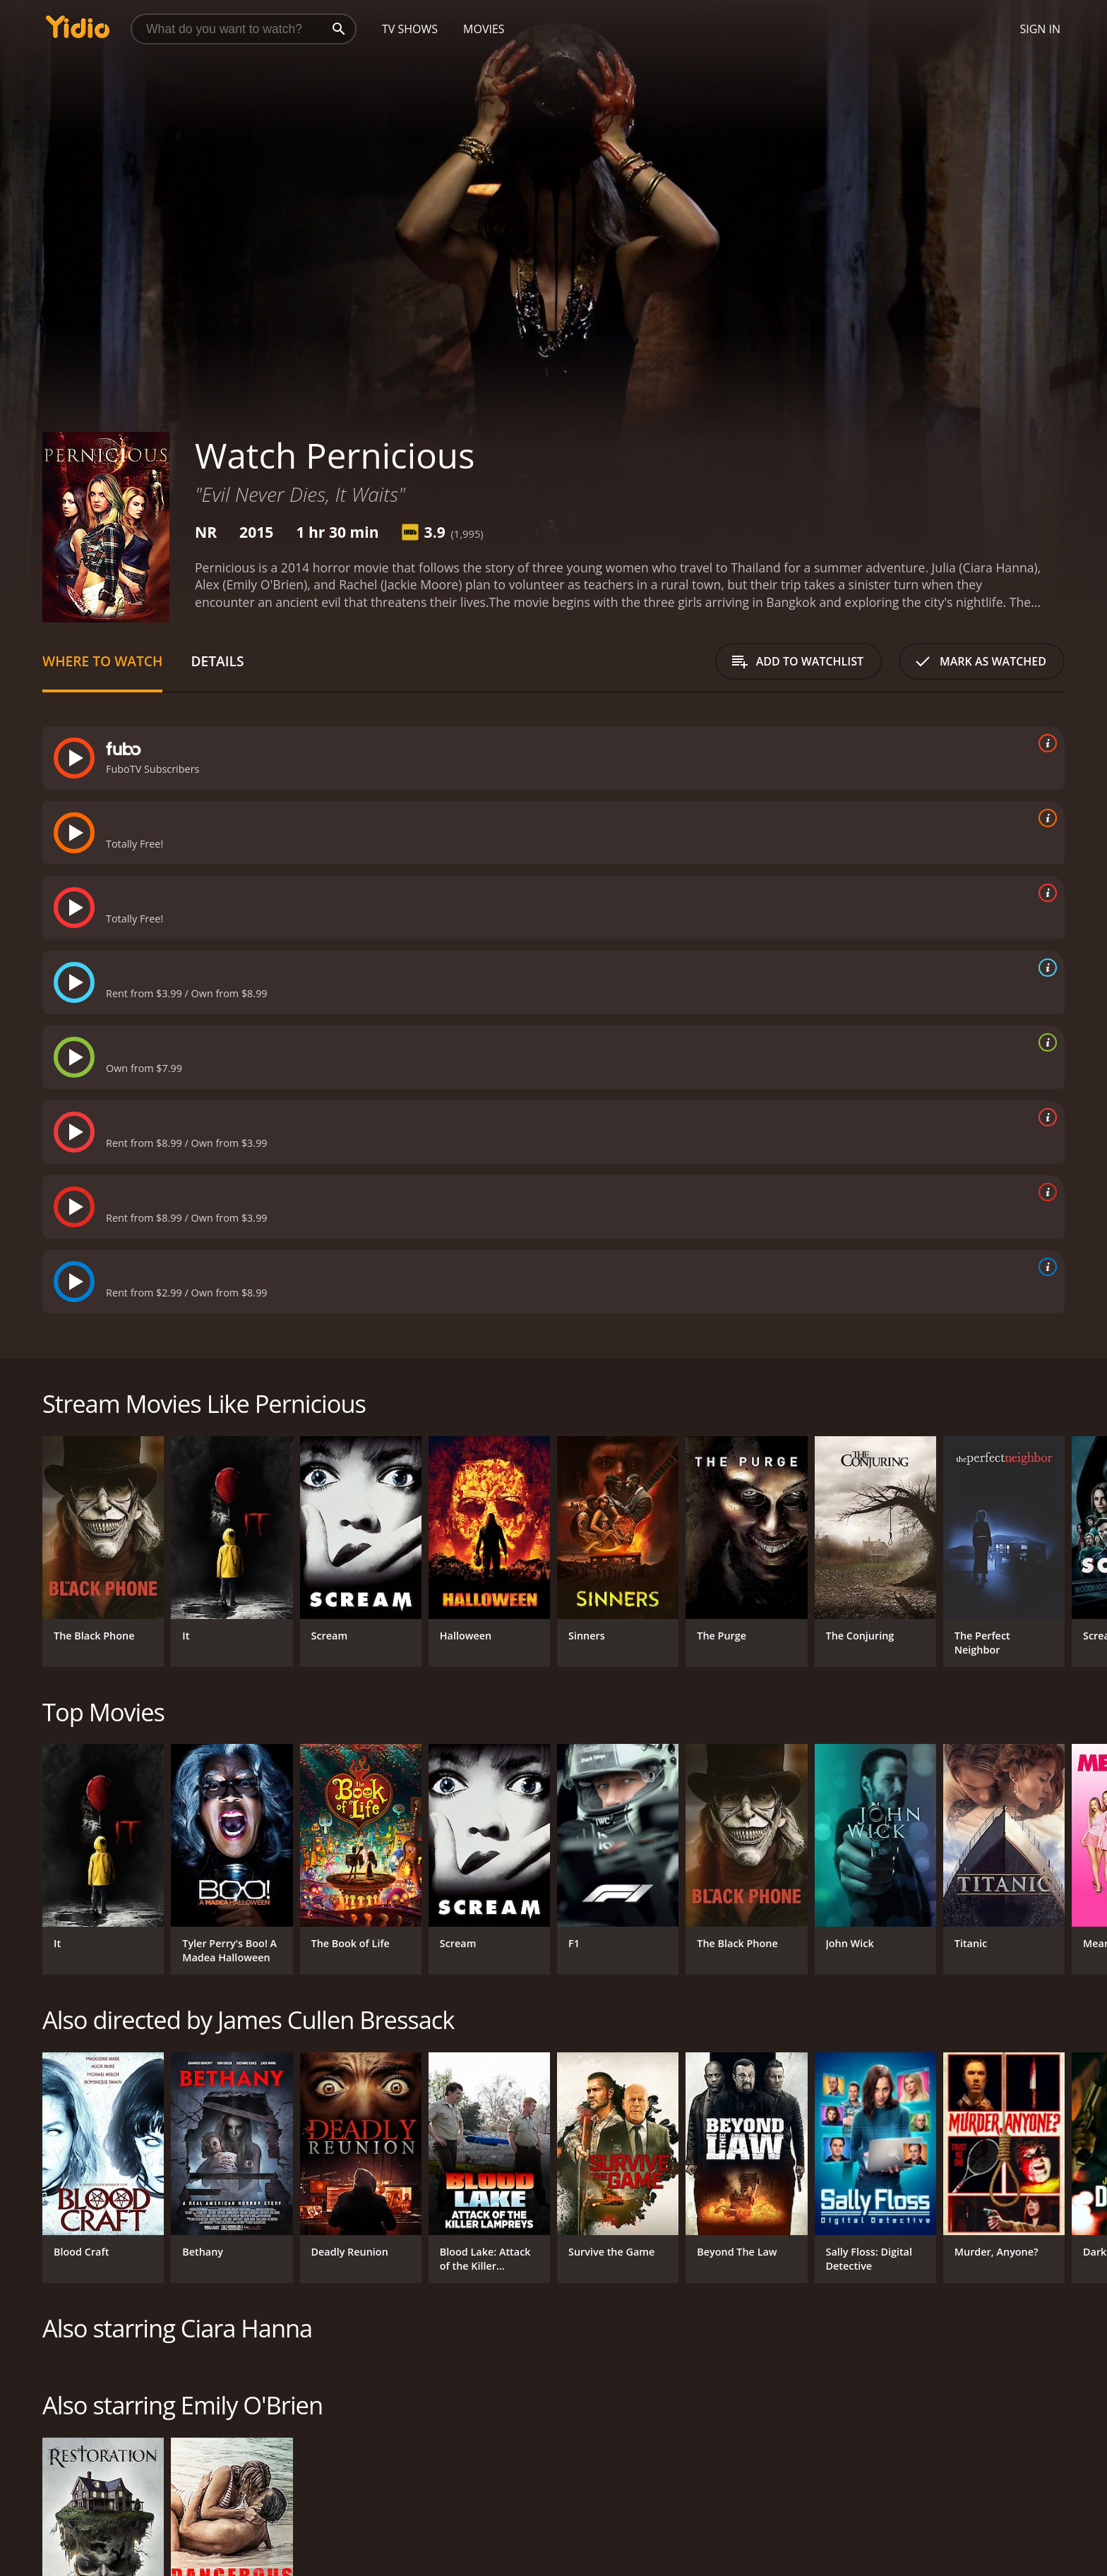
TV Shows (410, 29)
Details (217, 660)
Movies (484, 29)
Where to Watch (102, 660)
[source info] (1045, 743)
